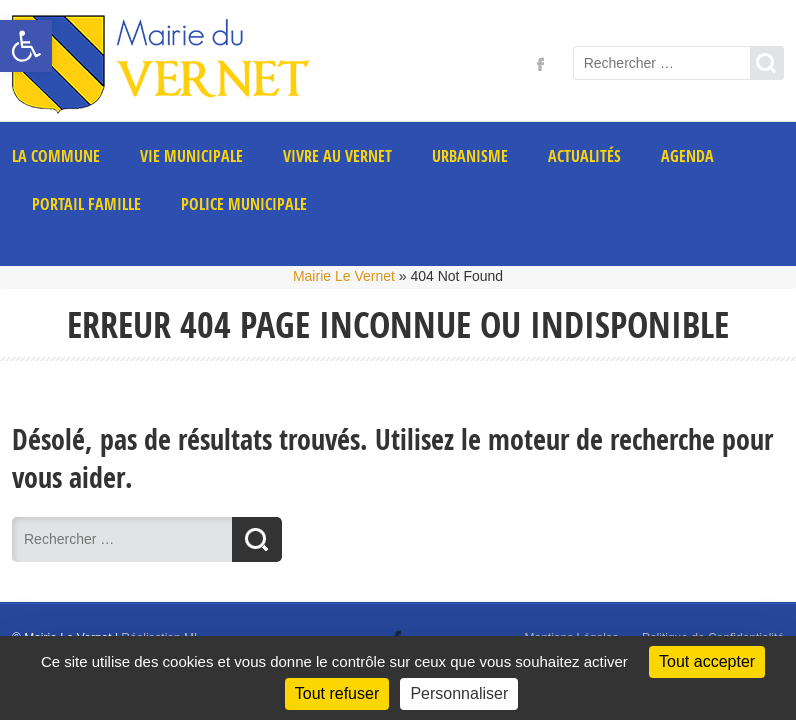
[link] (26, 46)
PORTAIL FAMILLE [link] (86, 204)
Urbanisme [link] (470, 156)
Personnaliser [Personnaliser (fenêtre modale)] (459, 693)
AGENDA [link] (687, 156)
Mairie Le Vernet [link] (344, 276)
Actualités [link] (584, 156)
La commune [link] (56, 156)
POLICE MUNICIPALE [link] (244, 204)
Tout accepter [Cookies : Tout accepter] (707, 661)
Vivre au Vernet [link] (337, 156)
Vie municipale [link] (191, 156)
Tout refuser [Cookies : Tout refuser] (337, 693)
